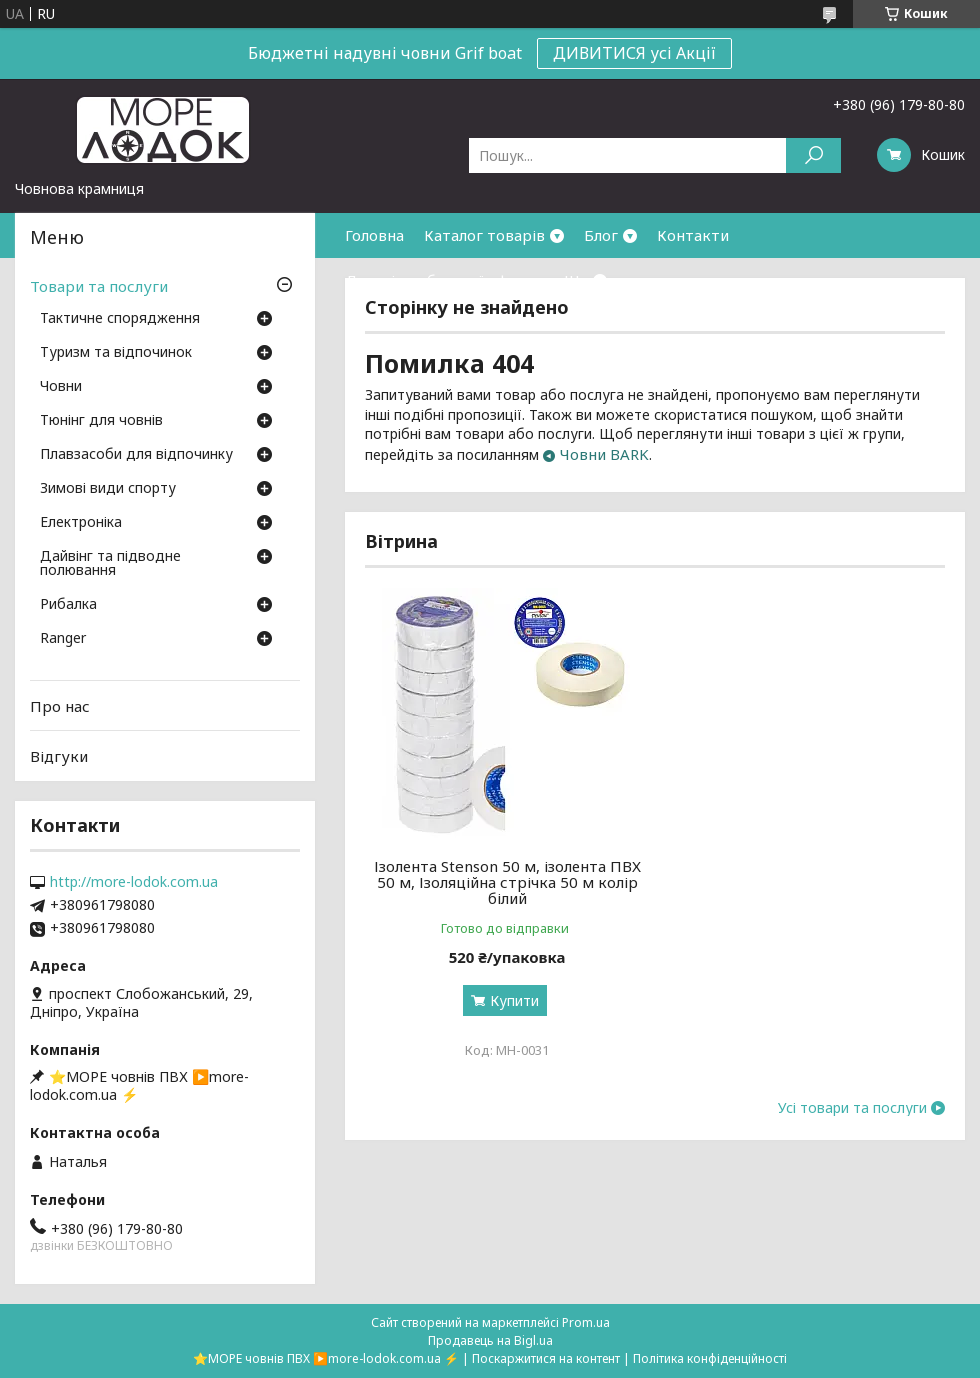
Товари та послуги (99, 286)
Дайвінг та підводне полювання (110, 564)
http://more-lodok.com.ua (134, 882)
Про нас (60, 706)
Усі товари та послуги (852, 1108)
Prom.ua (586, 1322)
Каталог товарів (484, 235)
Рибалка (68, 605)
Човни (61, 387)
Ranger (63, 639)
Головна (374, 235)
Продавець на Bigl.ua (490, 1340)
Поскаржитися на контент (546, 1358)
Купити (514, 1000)
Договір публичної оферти (444, 280)
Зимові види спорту (108, 489)
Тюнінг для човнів (101, 421)
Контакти (693, 235)
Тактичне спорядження (120, 319)
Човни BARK (604, 454)
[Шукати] (813, 155)
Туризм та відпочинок (116, 353)
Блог (601, 235)
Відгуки (59, 756)
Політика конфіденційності (710, 1358)
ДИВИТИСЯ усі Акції (634, 53)
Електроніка (81, 523)
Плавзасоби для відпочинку (136, 455)
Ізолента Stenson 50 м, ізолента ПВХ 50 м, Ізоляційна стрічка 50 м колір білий (507, 882)
